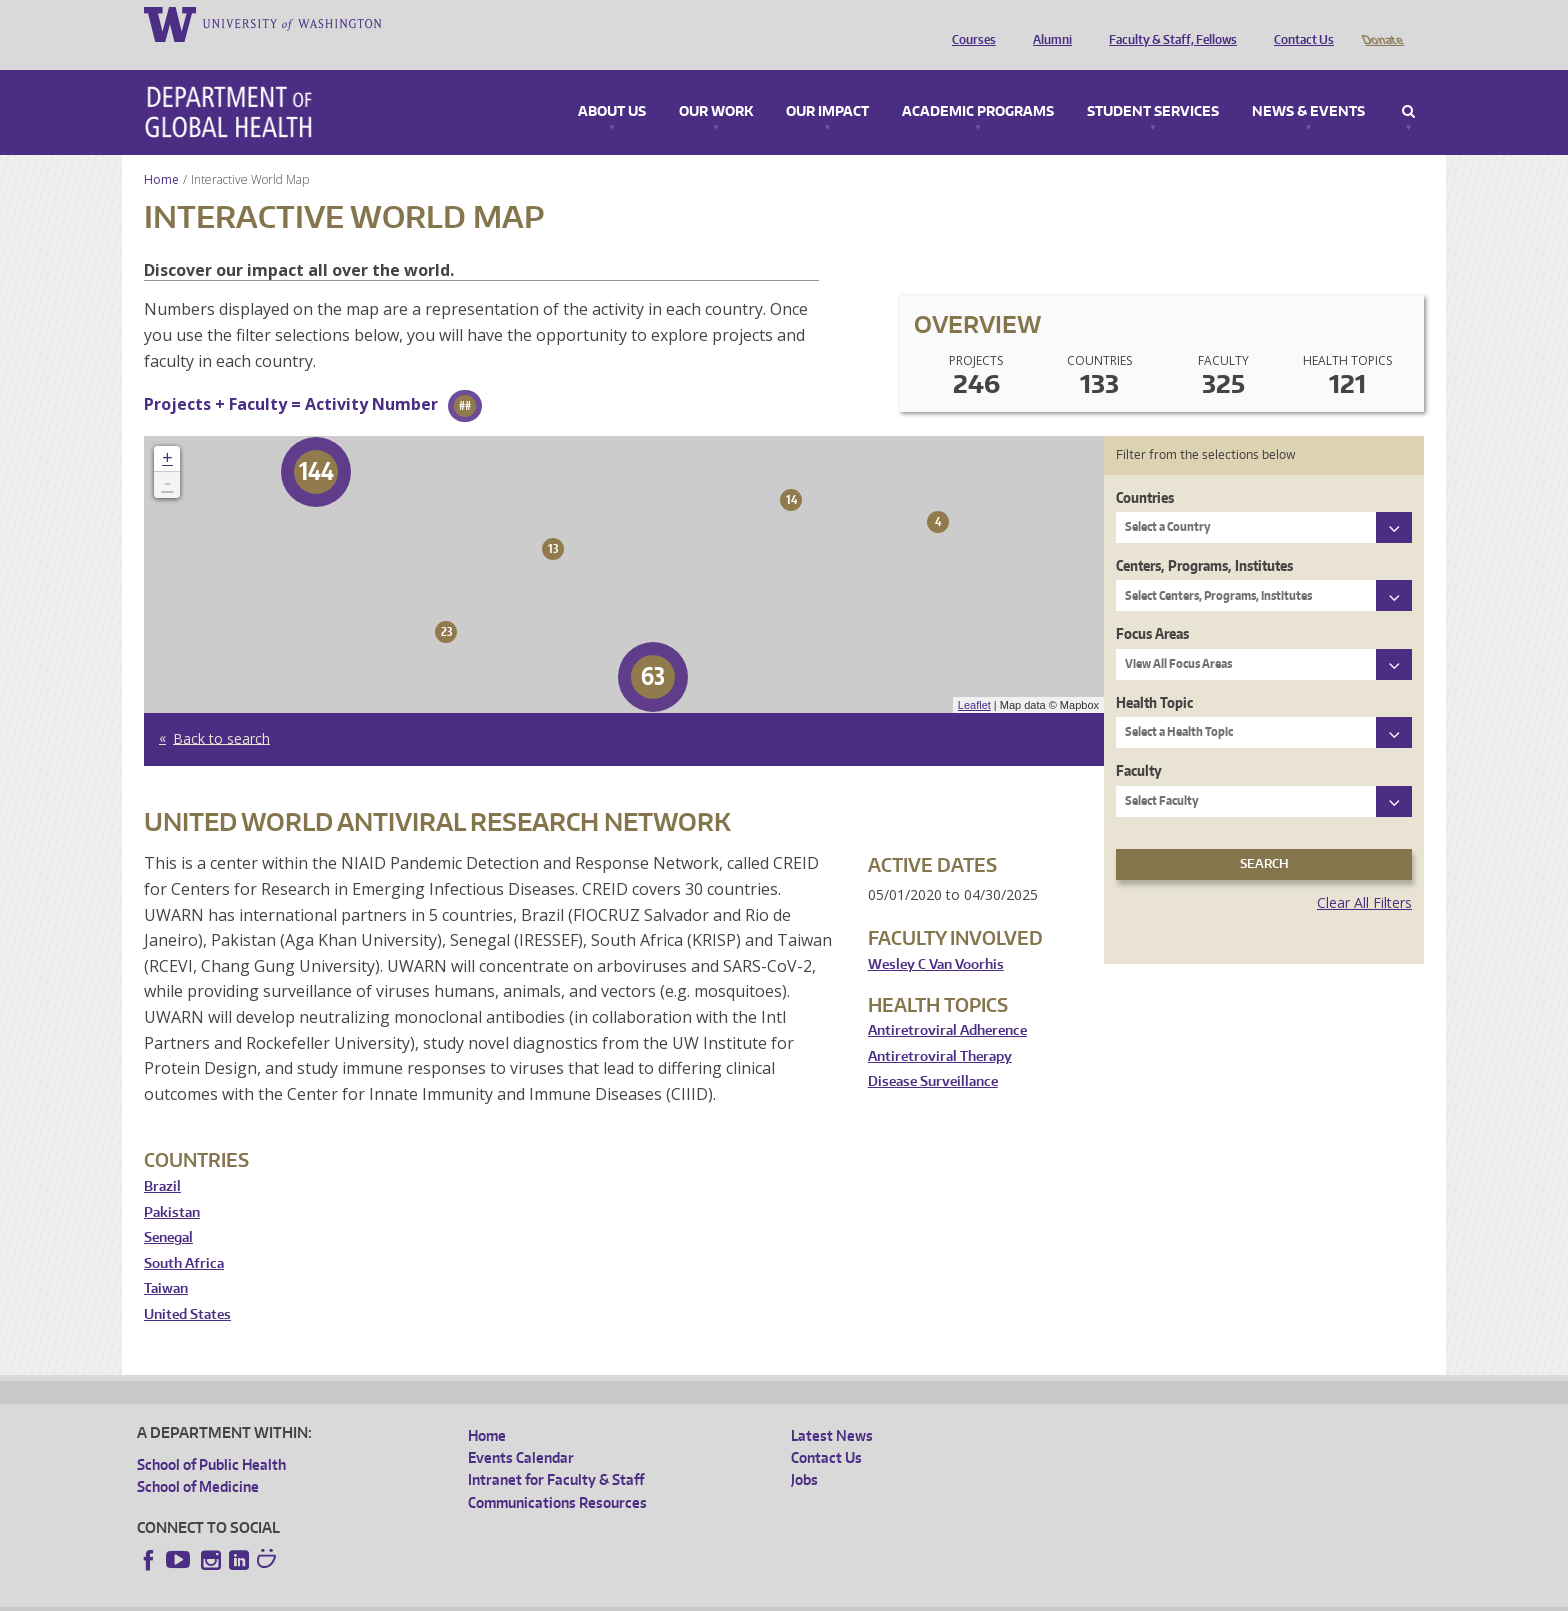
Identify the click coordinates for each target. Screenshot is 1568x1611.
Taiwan (166, 1260)
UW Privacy (402, 1594)
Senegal (168, 1209)
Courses (969, 23)
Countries (1145, 469)
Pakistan (172, 1184)
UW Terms (483, 1594)
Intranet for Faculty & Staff (556, 1451)
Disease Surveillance (933, 1053)
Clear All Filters (1364, 874)
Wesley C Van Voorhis (936, 936)
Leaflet (974, 677)
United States (187, 1286)
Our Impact (827, 84)
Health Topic (1154, 674)
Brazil (162, 1158)
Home (161, 151)
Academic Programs (978, 84)
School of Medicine (198, 1458)
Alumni (1047, 23)
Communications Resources (557, 1474)
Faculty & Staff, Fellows (1168, 23)
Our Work (716, 84)
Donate (1381, 23)
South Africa (184, 1235)
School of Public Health (211, 1436)
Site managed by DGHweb (602, 1594)
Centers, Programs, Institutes (1204, 537)
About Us (612, 84)
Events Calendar (521, 1429)
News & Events (1308, 84)
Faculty (1139, 742)
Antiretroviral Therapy (940, 1028)
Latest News (832, 1407)
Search (1408, 84)
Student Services (1153, 84)
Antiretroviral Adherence (947, 1002)
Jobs (804, 1451)
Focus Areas (1152, 605)
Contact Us (1299, 23)
